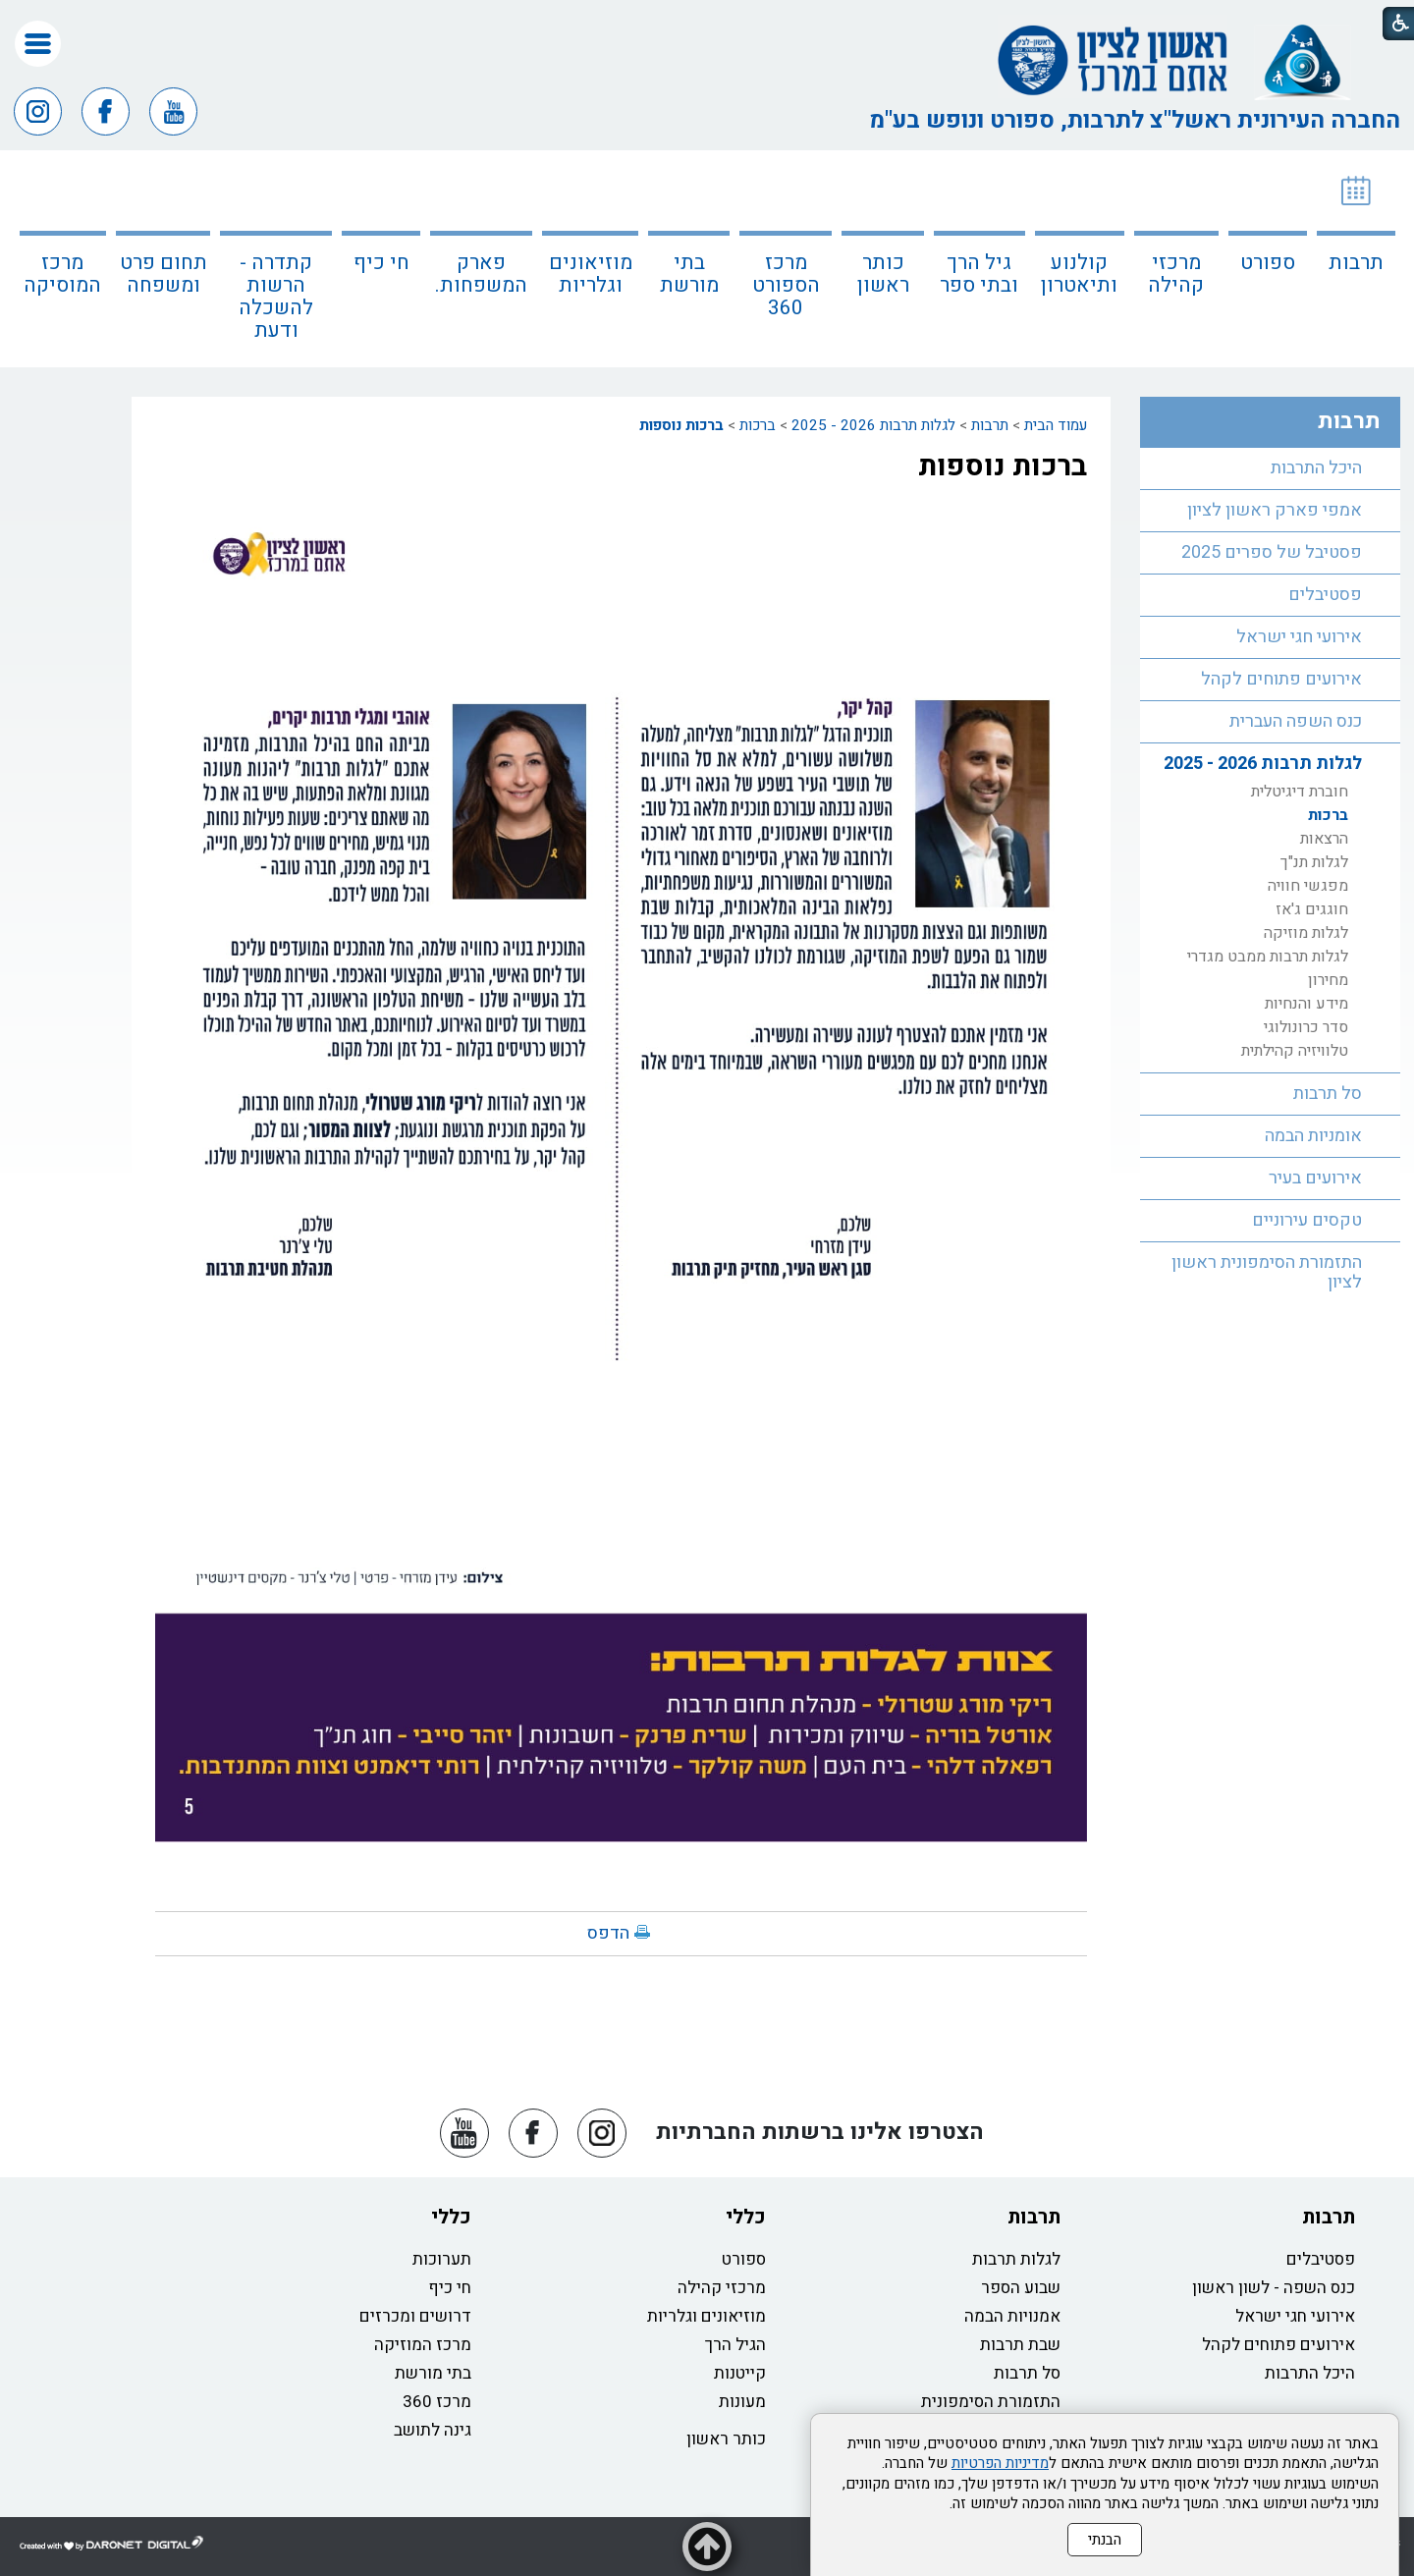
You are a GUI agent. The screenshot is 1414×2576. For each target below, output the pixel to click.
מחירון (1328, 980)
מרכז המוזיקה (422, 2344)
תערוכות (441, 2259)
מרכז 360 (437, 2401)
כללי (746, 2217)
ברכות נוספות (681, 425)
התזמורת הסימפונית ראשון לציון (1266, 1272)
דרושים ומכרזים (415, 2316)
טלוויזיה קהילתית (1294, 1051)
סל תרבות (1327, 1093)
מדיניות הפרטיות (1000, 2463)
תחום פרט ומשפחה (163, 274)
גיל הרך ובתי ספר (979, 274)
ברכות (757, 425)
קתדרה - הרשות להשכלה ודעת (276, 296)
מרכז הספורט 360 (786, 285)
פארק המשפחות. (481, 274)
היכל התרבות (1316, 468)
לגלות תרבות (1016, 2259)
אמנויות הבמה (1012, 2316)
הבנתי (1104, 2539)
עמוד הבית (1055, 425)
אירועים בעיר (1315, 1178)
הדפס (608, 1933)
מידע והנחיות (1306, 1003)
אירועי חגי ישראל (1299, 637)
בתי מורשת (689, 274)
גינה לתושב (432, 2430)
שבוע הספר (1020, 2287)
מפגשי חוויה (1308, 886)
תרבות (1356, 262)
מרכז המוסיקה (62, 274)
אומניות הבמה (1313, 1136)
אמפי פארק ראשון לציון (1274, 510)
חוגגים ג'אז (1312, 909)
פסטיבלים (1325, 594)
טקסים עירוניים (1307, 1220)
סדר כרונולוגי (1306, 1027)
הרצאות (1324, 838)
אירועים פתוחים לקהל (1281, 679)
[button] (38, 44)
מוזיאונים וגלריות (590, 274)
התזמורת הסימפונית (990, 2401)
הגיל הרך (735, 2344)
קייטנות (740, 2373)
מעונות (742, 2401)
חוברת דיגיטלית (1299, 791)
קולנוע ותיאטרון (1079, 274)
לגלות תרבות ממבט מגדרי (1267, 956)
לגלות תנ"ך (1314, 862)
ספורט (1267, 262)
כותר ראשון (883, 274)
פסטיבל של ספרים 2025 (1271, 552)
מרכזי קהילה (1176, 274)
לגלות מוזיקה (1306, 933)
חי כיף (381, 262)
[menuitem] (1356, 259)
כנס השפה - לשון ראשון (1273, 2287)
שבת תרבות (1020, 2344)
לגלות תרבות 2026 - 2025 (873, 425)
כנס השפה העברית (1295, 721)
